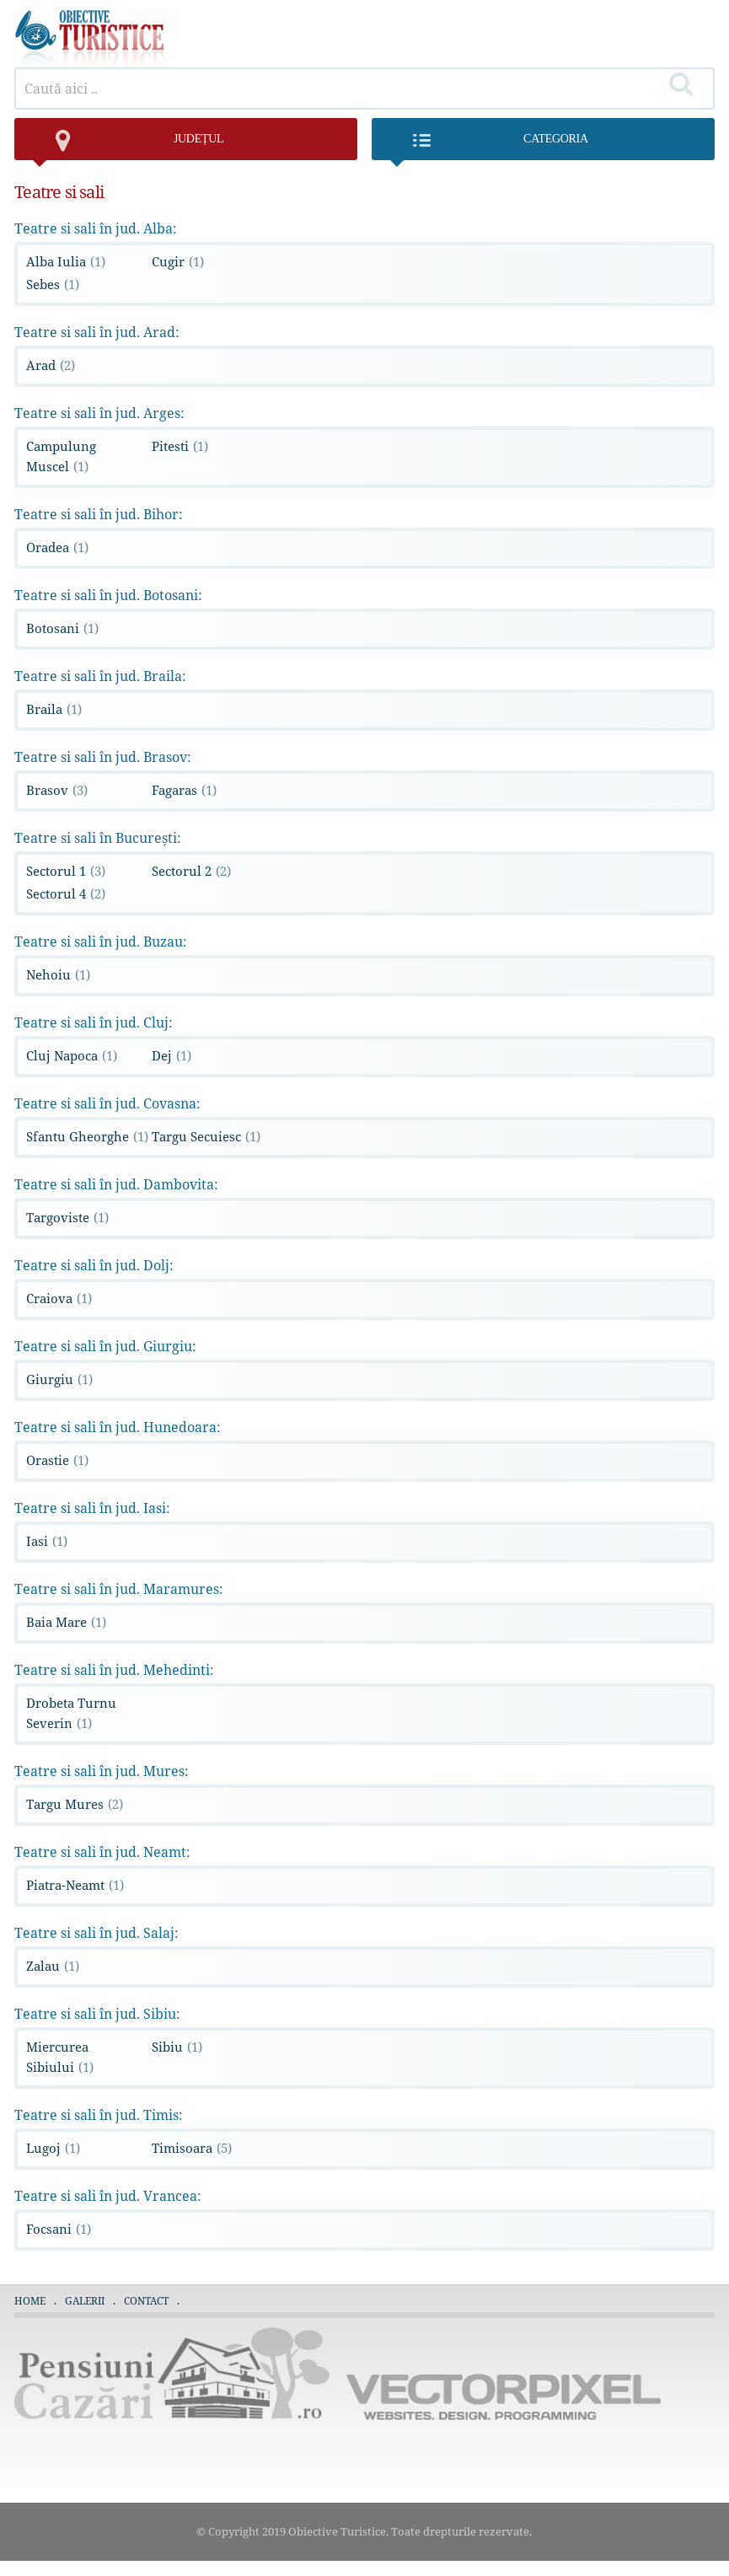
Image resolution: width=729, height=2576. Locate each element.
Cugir (178, 261)
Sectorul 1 (65, 870)
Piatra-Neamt (75, 1884)
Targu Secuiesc (206, 1136)
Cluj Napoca (71, 1055)
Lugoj (53, 2147)
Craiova (59, 1298)
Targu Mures (74, 1803)
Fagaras (184, 789)
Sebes (52, 284)
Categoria (488, 146)
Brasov (57, 789)
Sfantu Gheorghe (87, 1136)
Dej (171, 1055)
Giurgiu (59, 1379)
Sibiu (177, 2046)
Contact (146, 2301)
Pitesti (180, 445)
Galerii (85, 2301)
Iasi (46, 1540)
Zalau (52, 1965)
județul (127, 146)
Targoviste (67, 1217)
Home (30, 2301)
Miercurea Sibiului (60, 2056)
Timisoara (192, 2147)
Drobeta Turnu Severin (71, 1712)
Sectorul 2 (191, 870)
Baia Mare (66, 1621)
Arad (50, 365)
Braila (54, 708)
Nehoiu (58, 974)
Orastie (57, 1460)
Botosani (62, 628)
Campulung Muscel (61, 456)
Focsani (58, 2228)
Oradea (57, 547)
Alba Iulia (65, 261)
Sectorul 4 (65, 893)
